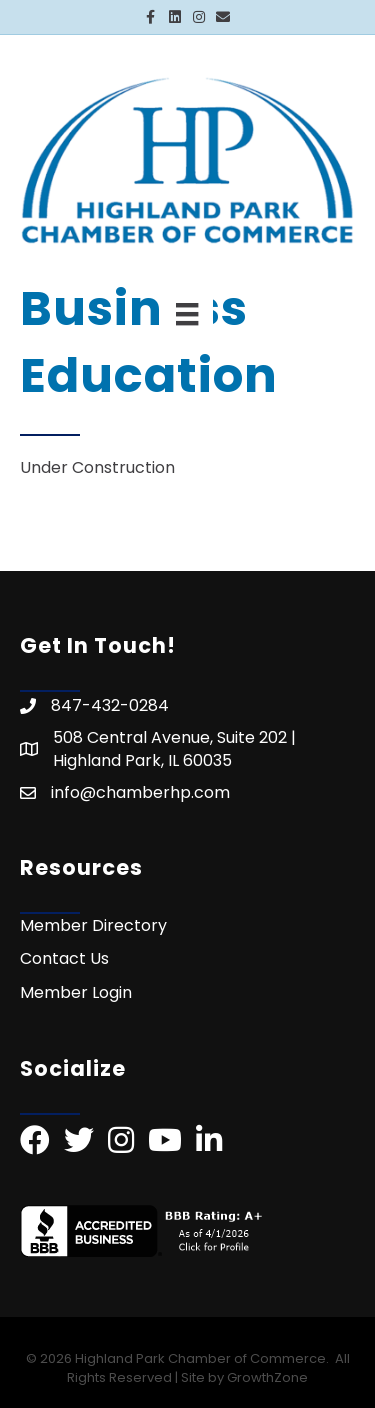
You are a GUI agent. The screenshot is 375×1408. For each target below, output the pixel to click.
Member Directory (93, 925)
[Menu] (187, 314)
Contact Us (64, 958)
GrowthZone (267, 1377)
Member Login (76, 992)
